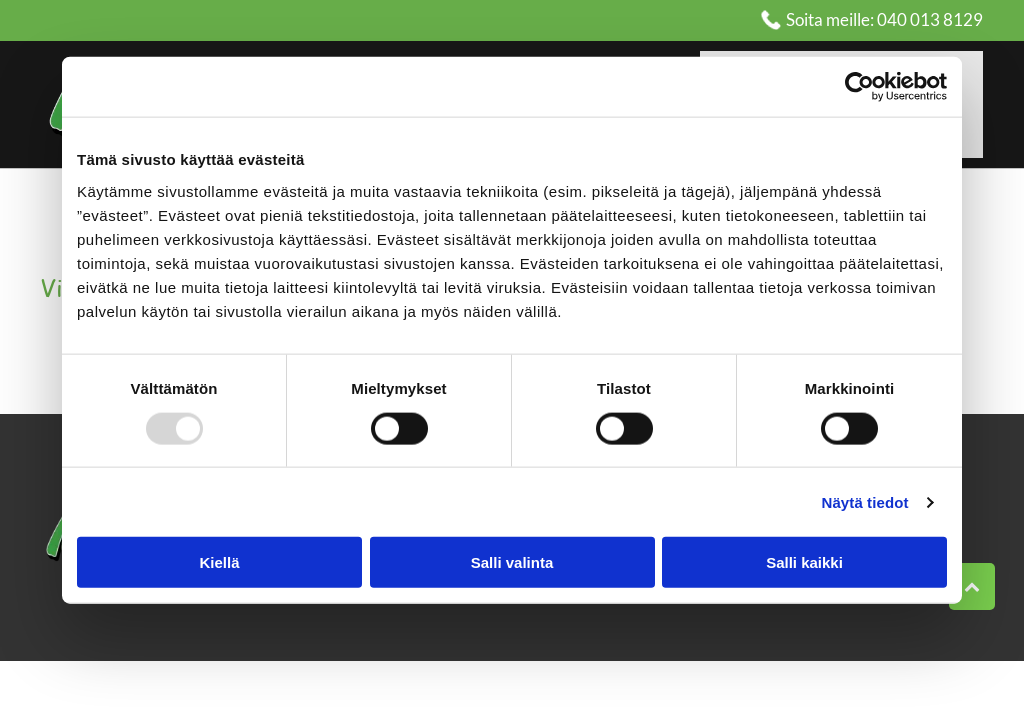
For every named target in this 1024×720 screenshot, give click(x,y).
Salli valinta (512, 562)
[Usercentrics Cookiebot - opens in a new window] (859, 87)
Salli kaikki (804, 562)
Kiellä (219, 562)
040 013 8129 (930, 19)
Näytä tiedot (865, 501)
